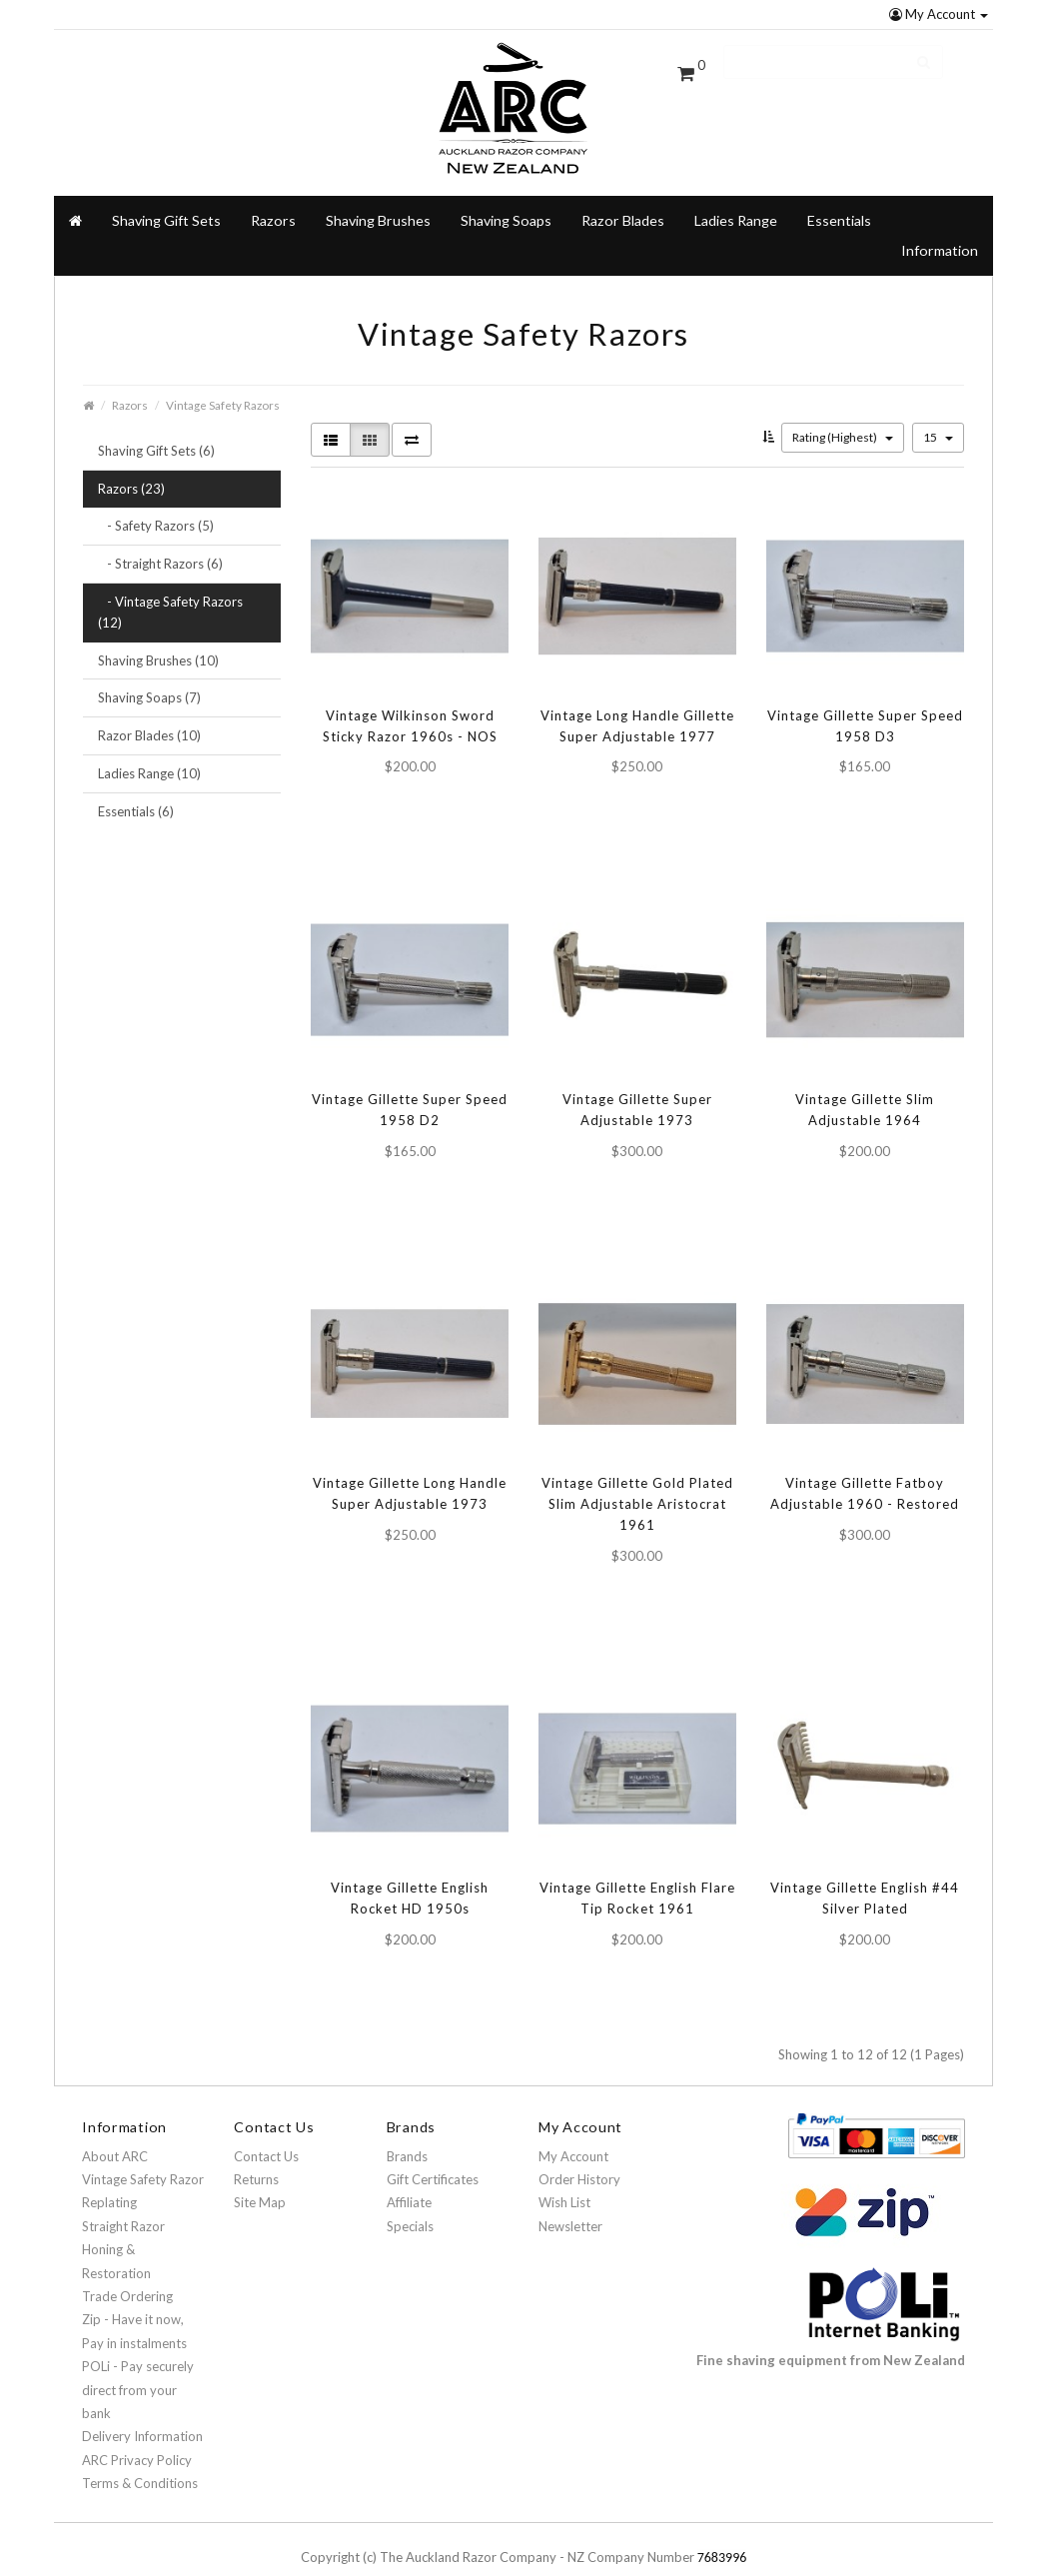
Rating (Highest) (842, 410)
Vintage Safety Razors (223, 378)
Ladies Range (735, 193)
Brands (407, 2129)
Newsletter (570, 2199)
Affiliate (409, 2176)
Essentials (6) (136, 784)
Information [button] (939, 223)
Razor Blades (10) (149, 709)
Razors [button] (273, 193)
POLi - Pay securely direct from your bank (138, 2363)
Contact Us (266, 2129)
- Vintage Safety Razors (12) (170, 585)
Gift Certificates (433, 2152)
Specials (410, 2199)
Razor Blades (622, 193)
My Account (938, 14)
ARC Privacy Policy (137, 2433)
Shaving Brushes (378, 193)
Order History (579, 2152)
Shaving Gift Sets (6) (156, 424)
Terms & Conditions (140, 2456)
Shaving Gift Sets (166, 193)
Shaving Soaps (506, 193)
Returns (256, 2152)
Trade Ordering (127, 2269)
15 (938, 410)
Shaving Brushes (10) (158, 634)
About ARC (115, 2129)
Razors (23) (131, 462)
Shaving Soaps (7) (149, 671)
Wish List (564, 2176)
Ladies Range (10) (149, 746)
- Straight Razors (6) (160, 538)
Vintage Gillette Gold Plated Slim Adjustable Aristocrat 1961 (637, 1478)
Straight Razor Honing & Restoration (123, 2222)
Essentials (839, 193)
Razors (130, 378)
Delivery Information (142, 2410)
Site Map (260, 2176)
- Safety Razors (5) (156, 500)
